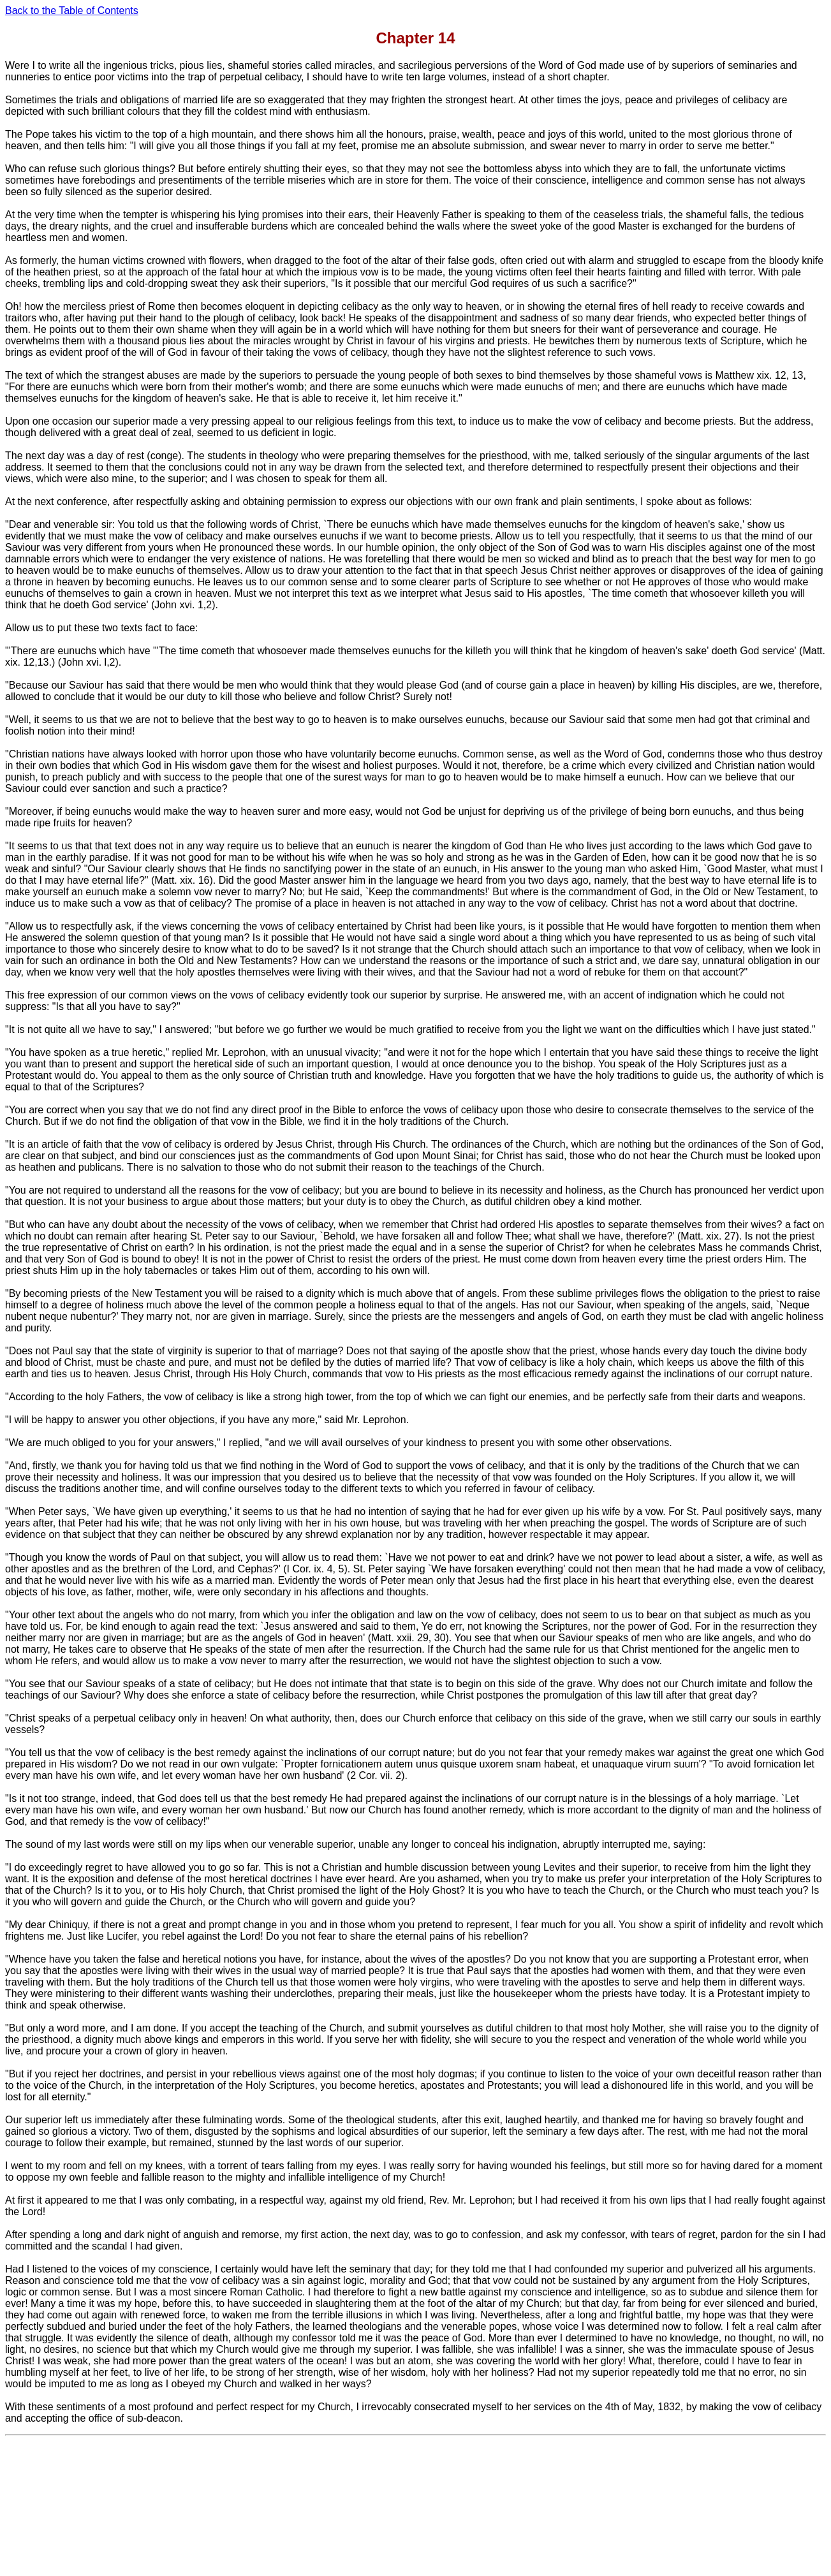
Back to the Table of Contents (71, 10)
